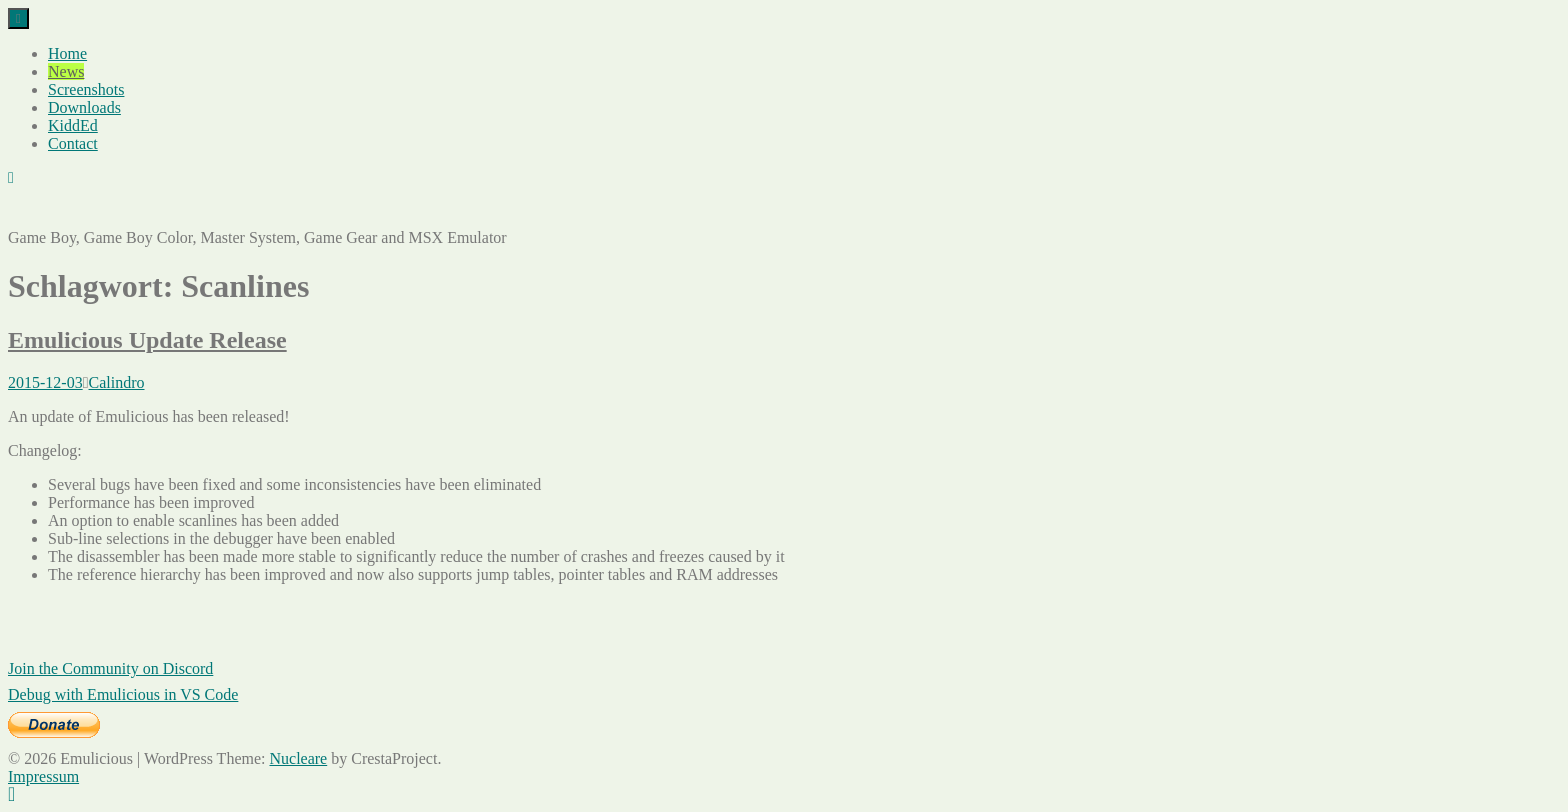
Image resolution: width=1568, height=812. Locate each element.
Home (67, 53)
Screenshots (86, 89)
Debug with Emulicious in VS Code (123, 694)
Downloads (84, 107)
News (66, 71)
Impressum (43, 776)
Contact (73, 143)
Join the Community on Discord (110, 668)
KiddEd (73, 125)
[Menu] (18, 18)
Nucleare (298, 758)
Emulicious (44, 211)
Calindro (117, 382)
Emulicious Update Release (147, 340)
